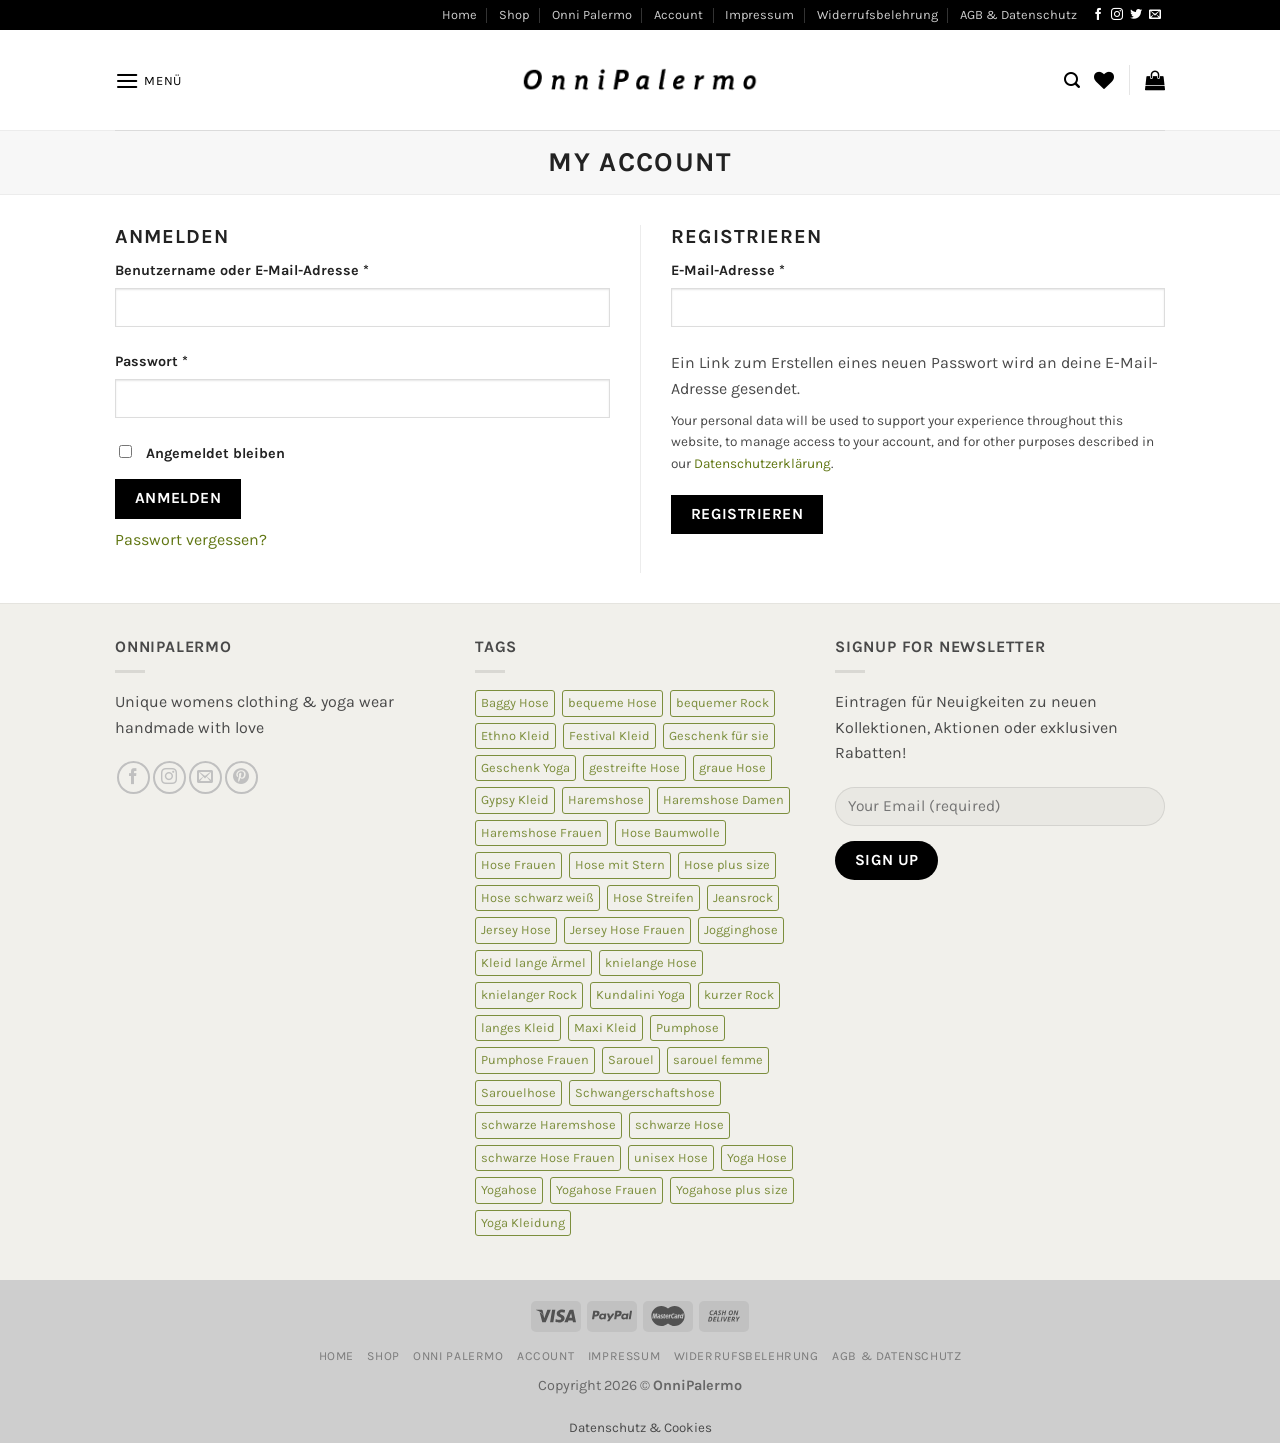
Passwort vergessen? (191, 539)
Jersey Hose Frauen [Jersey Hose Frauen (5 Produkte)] (627, 929)
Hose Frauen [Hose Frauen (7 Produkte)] (518, 864)
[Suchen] (1072, 80)
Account (678, 14)
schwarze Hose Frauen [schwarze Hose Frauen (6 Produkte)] (548, 1157)
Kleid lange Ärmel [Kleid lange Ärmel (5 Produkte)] (533, 962)
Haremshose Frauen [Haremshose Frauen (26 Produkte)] (541, 832)
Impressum (759, 14)
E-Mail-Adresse (728, 270)
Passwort (151, 361)
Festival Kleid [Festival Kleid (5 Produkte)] (609, 735)
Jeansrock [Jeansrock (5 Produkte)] (743, 897)
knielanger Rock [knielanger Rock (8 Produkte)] (529, 994)
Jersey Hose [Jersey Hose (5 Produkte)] (516, 929)
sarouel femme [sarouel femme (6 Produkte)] (718, 1059)
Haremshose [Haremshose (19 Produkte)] (606, 799)
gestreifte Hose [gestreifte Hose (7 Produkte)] (634, 767)
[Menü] (148, 80)
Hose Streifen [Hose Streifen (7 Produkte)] (653, 897)
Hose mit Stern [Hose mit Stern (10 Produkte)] (620, 864)
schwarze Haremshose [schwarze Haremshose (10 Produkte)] (548, 1124)
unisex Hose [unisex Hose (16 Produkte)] (671, 1157)
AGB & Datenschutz (1018, 14)
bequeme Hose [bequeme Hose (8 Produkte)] (612, 702)
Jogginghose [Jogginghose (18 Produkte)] (741, 929)
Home (459, 14)
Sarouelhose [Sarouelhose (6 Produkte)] (518, 1092)
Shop (514, 14)
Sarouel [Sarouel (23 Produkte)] (631, 1059)
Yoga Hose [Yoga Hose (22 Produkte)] (757, 1157)
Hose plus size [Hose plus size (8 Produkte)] (727, 864)
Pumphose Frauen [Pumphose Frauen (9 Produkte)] (535, 1059)
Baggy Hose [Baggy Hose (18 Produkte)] (515, 702)
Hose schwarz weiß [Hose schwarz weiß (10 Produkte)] (537, 897)
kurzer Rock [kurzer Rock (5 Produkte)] (739, 994)
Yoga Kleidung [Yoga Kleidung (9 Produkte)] (523, 1222)
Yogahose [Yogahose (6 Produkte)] (509, 1189)
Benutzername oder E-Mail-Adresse (242, 270)
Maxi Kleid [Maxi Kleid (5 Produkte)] (605, 1027)
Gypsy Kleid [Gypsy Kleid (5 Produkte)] (515, 799)
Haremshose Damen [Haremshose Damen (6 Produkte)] (723, 799)
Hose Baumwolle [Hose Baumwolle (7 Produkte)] (670, 832)
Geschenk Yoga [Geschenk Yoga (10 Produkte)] (525, 767)
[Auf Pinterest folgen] (241, 777)
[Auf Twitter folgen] (1136, 15)
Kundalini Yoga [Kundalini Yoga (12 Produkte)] (640, 994)
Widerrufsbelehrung (877, 14)
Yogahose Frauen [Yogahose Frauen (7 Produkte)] (606, 1189)
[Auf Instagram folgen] (1117, 15)
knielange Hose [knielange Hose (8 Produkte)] (651, 962)
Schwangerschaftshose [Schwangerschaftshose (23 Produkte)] (645, 1092)
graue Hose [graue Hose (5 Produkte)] (732, 767)
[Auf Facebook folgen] (1098, 15)
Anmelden (178, 498)
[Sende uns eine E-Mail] (1155, 15)
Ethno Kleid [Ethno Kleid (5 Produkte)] (515, 735)
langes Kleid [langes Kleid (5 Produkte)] (518, 1027)
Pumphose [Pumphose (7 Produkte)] (687, 1027)
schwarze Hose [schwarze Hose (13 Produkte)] (679, 1124)
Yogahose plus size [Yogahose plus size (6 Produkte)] (732, 1189)
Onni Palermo (592, 14)
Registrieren (747, 514)
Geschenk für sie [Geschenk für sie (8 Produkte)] (719, 735)
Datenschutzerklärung (762, 463)
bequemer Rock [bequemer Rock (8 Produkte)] (722, 702)
